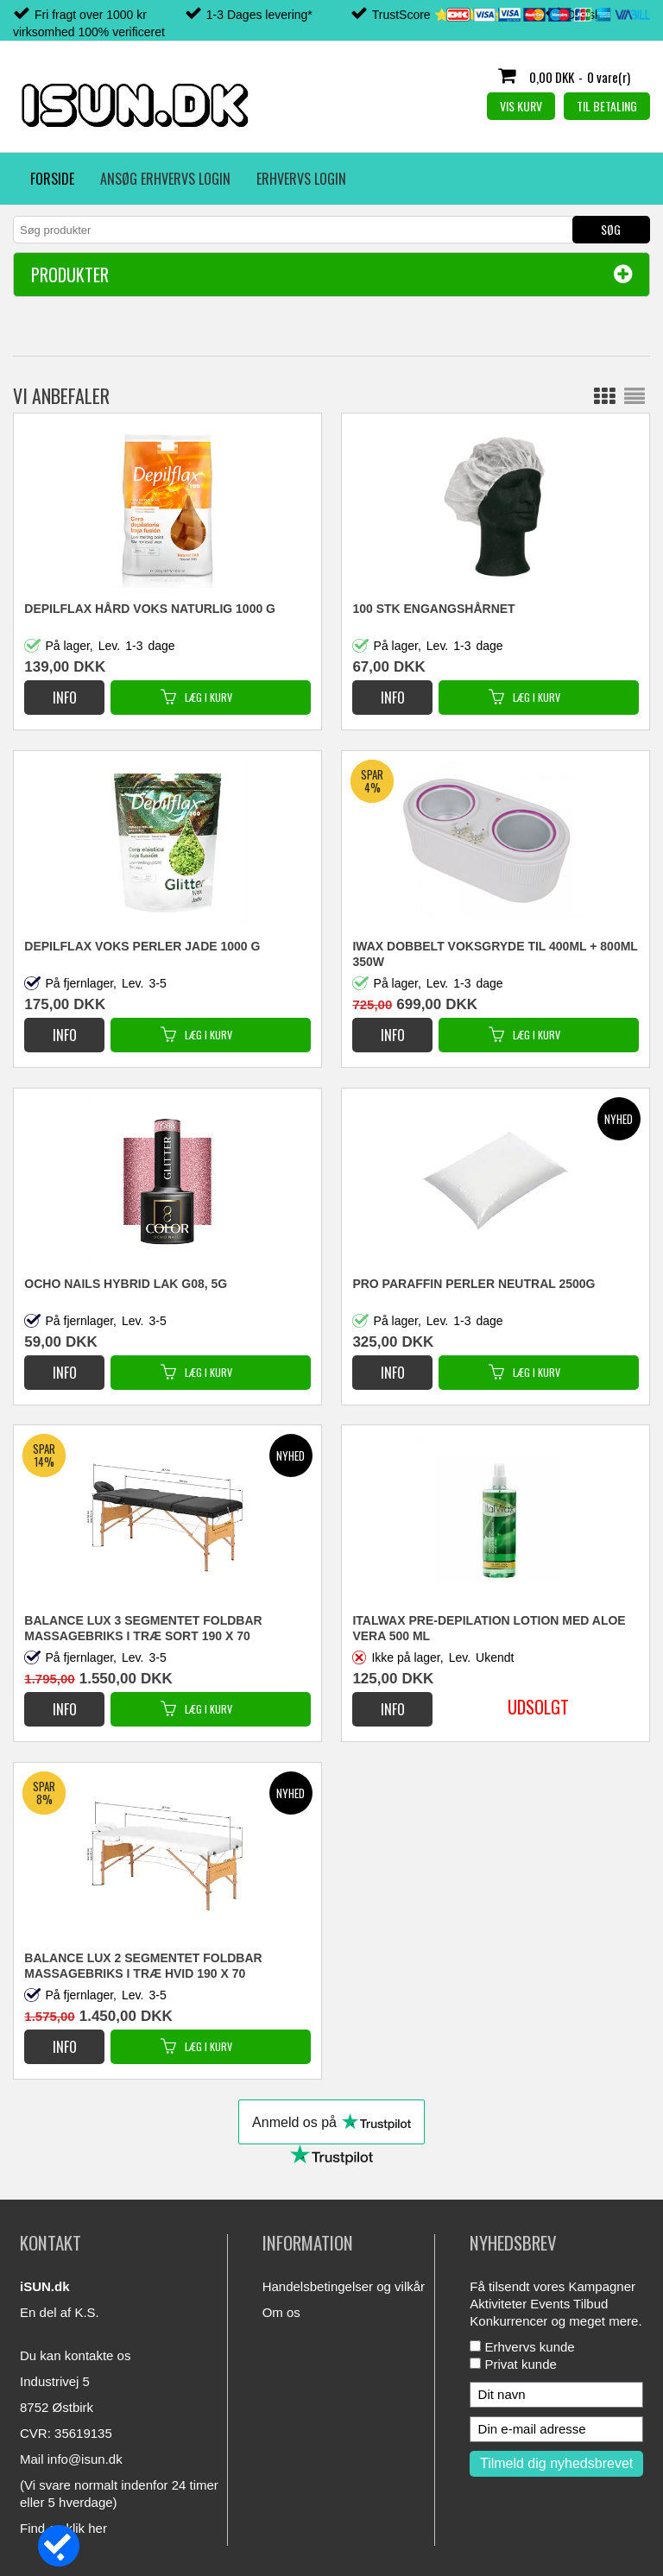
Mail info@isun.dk (71, 2459)
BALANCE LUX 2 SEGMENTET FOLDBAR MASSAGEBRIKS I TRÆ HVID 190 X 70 (143, 1965)
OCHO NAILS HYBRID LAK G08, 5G (125, 1284)
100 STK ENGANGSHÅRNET (433, 609)
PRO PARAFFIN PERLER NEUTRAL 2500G (473, 1284)
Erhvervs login (301, 178)
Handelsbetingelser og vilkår (343, 2286)
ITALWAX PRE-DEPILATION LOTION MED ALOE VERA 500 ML (488, 1628)
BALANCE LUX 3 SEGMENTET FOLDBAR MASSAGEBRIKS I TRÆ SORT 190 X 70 (143, 1628)
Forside (52, 178)
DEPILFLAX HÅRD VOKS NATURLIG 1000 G (149, 609)
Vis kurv (521, 106)
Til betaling (607, 106)
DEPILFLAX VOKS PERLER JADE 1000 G (142, 946)
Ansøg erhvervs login (165, 178)
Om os (281, 2312)
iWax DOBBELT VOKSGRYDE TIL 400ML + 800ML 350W (494, 954)
